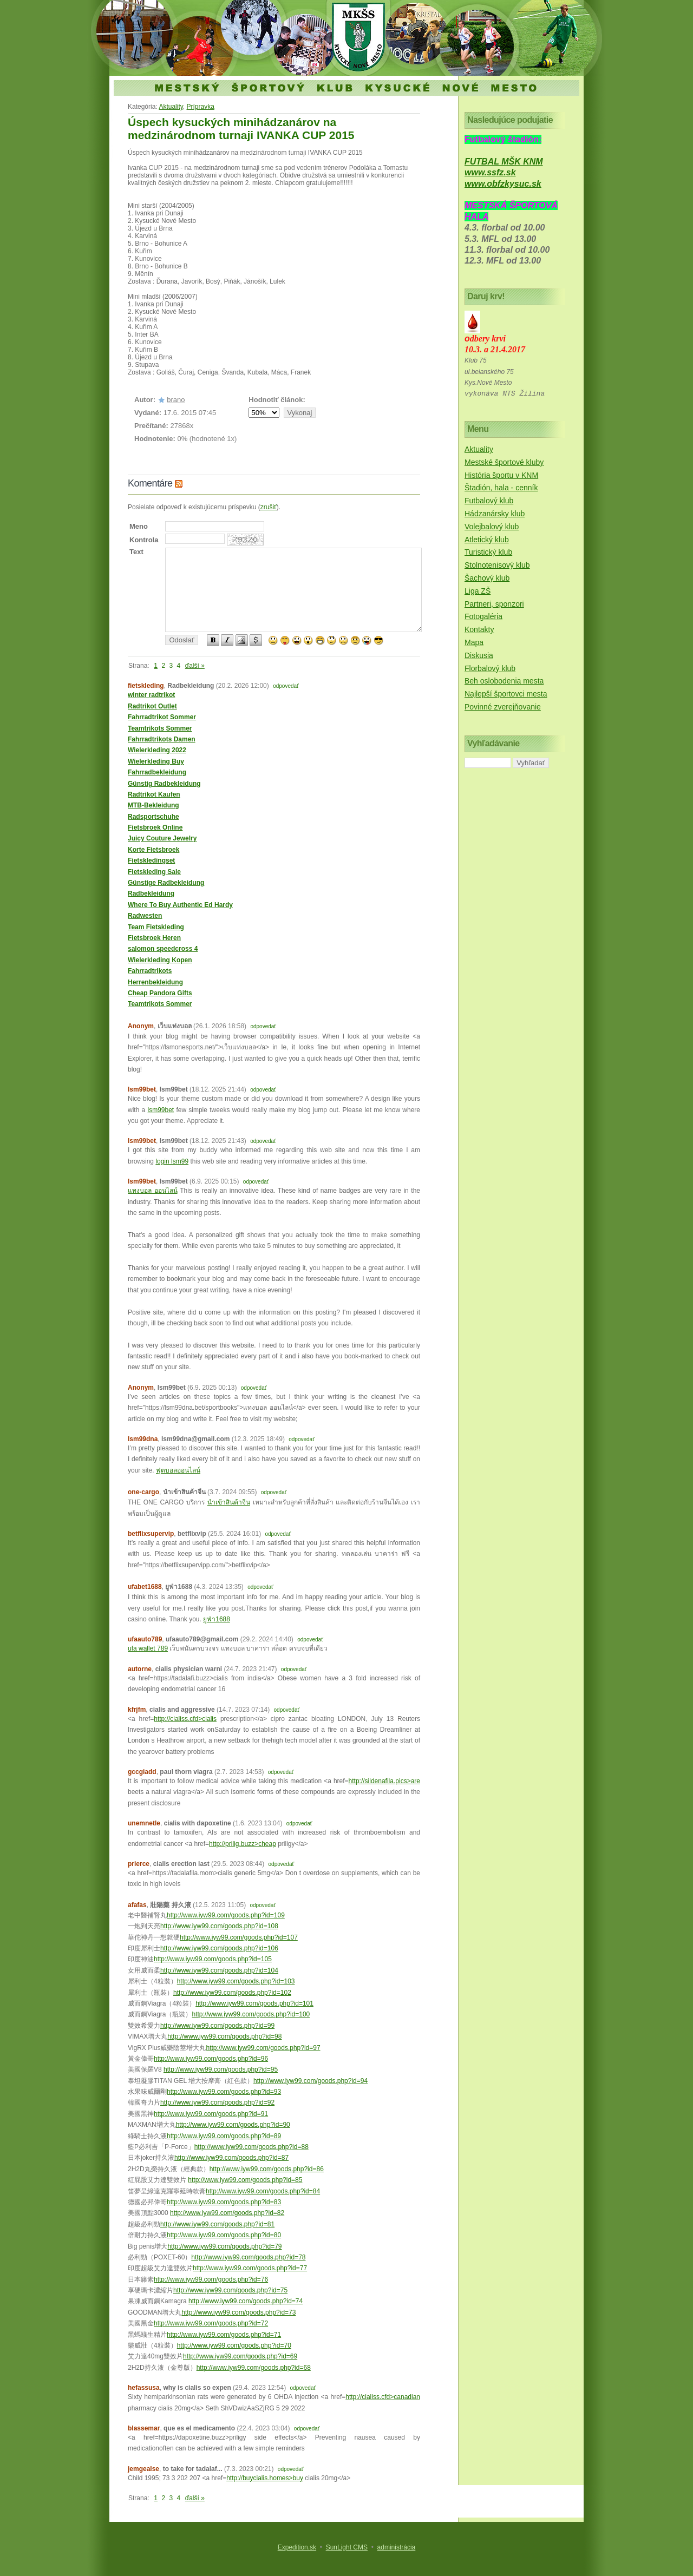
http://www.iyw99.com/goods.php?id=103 (236, 1981)
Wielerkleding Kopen (160, 960)
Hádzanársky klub (495, 513)
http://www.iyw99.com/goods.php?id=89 (224, 2136)
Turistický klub (488, 552)
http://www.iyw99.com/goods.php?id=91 (211, 2114)
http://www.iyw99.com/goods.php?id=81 (217, 2224)
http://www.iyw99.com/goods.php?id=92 (217, 2102)
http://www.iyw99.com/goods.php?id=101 (254, 2003)
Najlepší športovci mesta (506, 693)
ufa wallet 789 (148, 1648)
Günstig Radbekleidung (164, 783)
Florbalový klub (490, 668)
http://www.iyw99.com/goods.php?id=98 (224, 2036)
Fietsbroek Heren (154, 938)
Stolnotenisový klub (497, 565)
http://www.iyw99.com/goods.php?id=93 (224, 2091)
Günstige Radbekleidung (166, 882)
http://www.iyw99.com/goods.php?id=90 (233, 2124)
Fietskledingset (151, 860)
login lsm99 (171, 1161)
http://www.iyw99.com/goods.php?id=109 (226, 1915)
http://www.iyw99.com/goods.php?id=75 (230, 2290)
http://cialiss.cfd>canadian (382, 2397)
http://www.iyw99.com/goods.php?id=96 (211, 2058)
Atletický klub (487, 539)
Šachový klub (487, 578)
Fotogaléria (483, 616)
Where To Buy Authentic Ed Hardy (180, 905)
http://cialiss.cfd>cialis (185, 1719)
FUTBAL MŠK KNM (504, 161)
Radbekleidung (151, 893)
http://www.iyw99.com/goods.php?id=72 (211, 2323)
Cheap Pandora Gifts (160, 993)
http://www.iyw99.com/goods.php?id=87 (231, 2157)
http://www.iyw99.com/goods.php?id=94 (310, 2081)
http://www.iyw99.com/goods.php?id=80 (224, 2235)
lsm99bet (160, 1110)
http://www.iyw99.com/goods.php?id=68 (254, 2367)
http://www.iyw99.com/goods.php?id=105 (213, 1959)
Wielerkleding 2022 (157, 750)
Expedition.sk (297, 2547)
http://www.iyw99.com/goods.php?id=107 (239, 1937)
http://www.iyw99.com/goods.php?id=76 (211, 2279)
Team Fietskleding (156, 927)
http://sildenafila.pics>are (384, 1781)
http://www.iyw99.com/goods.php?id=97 (263, 2048)
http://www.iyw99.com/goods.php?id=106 (219, 1948)
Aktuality (170, 106)
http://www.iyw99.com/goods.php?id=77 (250, 2268)
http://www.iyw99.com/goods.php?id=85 (245, 2180)
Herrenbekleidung (155, 982)
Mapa (474, 642)
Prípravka (200, 106)
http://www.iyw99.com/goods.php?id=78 (248, 2257)
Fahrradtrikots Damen (161, 739)
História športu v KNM (501, 475)
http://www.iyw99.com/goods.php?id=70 (234, 2345)
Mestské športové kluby (504, 462)
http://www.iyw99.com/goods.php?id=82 (227, 2213)
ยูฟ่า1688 (216, 1619)
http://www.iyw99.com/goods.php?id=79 (224, 2246)
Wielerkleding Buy (156, 761)
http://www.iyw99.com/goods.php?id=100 (251, 2014)
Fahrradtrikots (150, 971)
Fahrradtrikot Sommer (162, 717)
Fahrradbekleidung (157, 772)
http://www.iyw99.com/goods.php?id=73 (238, 2312)
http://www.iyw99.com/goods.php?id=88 (251, 2147)
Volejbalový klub (492, 526)
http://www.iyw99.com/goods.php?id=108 (219, 1926)
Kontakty (479, 629)
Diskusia (479, 655)
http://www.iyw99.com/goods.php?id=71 (224, 2334)
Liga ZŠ (478, 591)
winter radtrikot (151, 695)
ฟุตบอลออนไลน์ (178, 1470)
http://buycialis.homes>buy (264, 2478)
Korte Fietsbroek (153, 849)
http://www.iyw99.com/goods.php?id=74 (245, 2301)
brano (176, 400)
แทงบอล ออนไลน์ (153, 1190)
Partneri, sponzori (494, 604)
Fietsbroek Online (155, 827)
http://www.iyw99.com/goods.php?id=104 (219, 1970)
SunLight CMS (347, 2547)
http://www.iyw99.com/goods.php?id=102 (232, 1992)
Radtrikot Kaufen (154, 794)
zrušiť (268, 507)
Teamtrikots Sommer (160, 728)
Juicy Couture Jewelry (162, 838)
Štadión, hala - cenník (501, 487)
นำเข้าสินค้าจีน (228, 1502)
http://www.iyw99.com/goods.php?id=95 (221, 2069)
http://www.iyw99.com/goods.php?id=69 (240, 2356)
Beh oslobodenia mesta (504, 680)
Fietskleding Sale (154, 872)
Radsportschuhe (153, 816)
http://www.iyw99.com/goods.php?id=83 (224, 2202)
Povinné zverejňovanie (503, 706)
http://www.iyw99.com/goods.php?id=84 (263, 2191)
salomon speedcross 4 (163, 948)
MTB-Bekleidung (153, 805)
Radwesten (145, 915)
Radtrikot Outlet (152, 706)
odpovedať (286, 686)
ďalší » (195, 665)
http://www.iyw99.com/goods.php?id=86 (267, 2169)
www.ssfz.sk (490, 172)
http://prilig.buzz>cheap (242, 1844)
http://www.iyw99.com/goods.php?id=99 (217, 2025)
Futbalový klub (489, 500)
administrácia (396, 2547)
